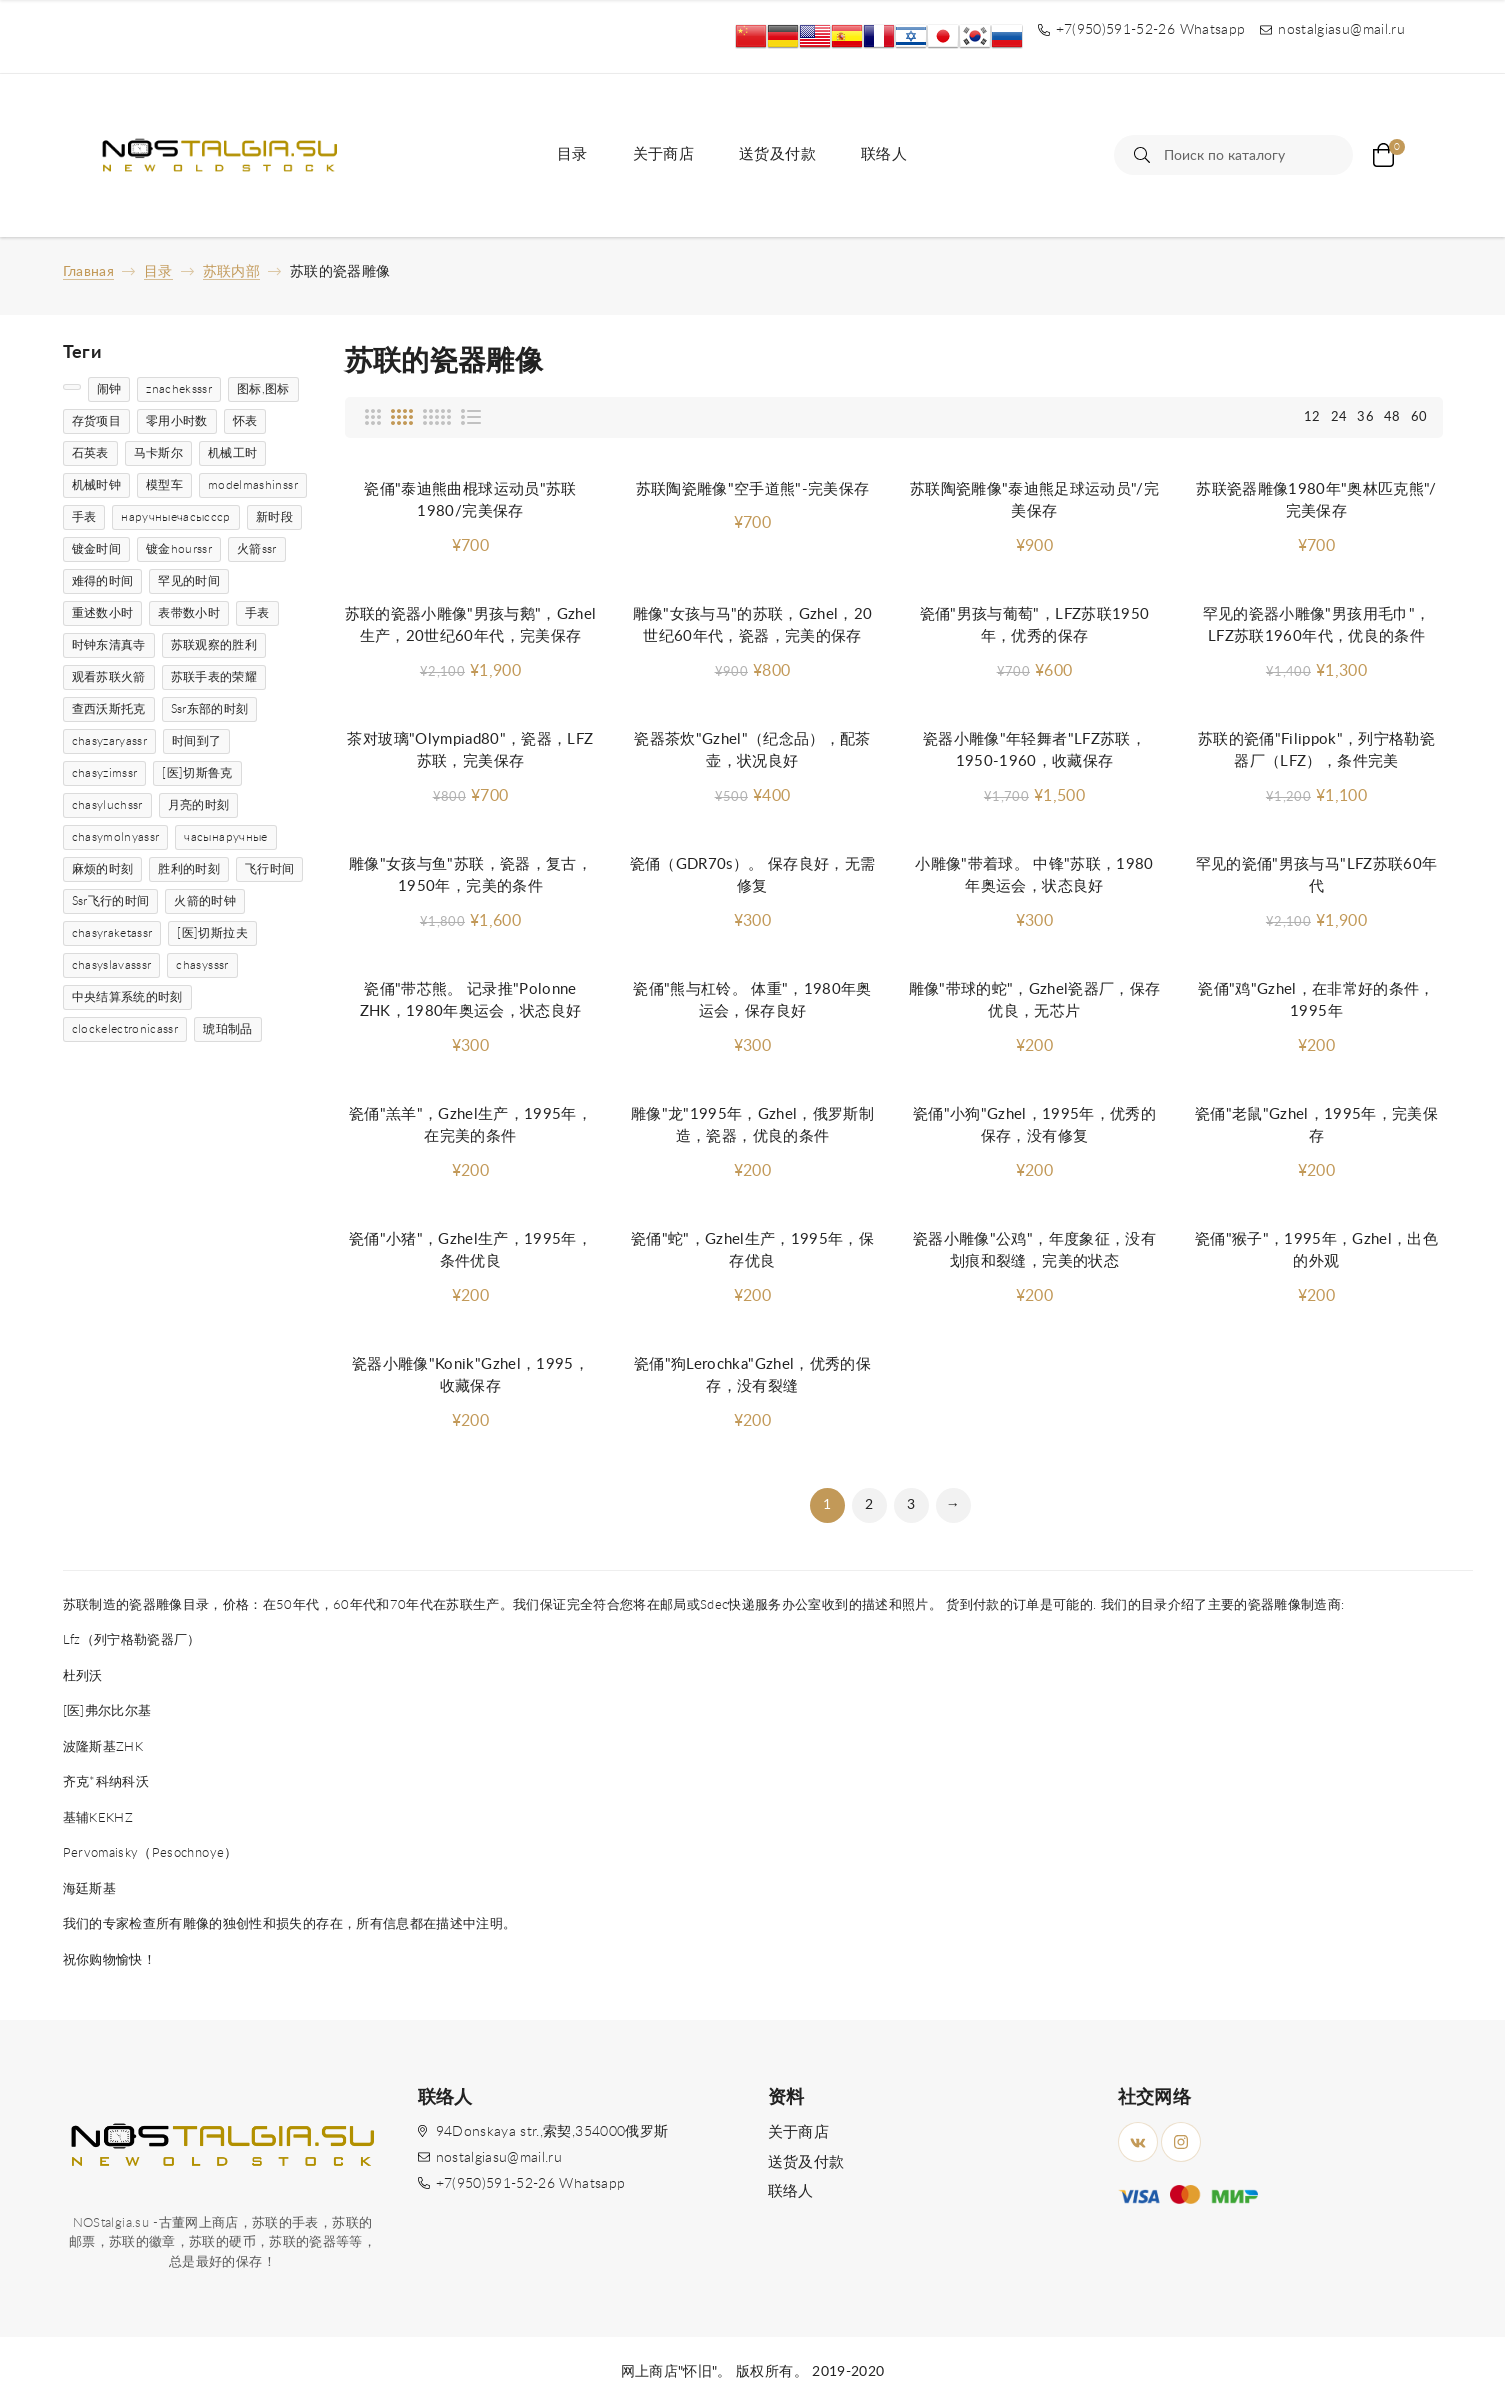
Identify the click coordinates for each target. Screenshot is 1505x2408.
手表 (84, 517)
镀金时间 (96, 549)
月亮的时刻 (199, 805)
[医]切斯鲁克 (197, 773)
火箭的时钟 (205, 901)
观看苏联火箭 (109, 677)
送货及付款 (777, 154)
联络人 (884, 154)
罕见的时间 (189, 581)
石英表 (90, 453)
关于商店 (663, 154)
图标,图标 (263, 389)
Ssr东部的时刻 (210, 709)
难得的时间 (103, 581)
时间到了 (196, 741)
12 (1312, 417)
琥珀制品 (227, 1029)
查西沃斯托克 (109, 709)
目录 (572, 154)
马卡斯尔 (158, 453)
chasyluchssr (107, 805)
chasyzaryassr (110, 741)
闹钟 (109, 389)
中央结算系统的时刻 (127, 997)
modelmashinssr (253, 485)
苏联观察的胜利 (214, 645)
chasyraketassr (112, 933)
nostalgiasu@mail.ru (499, 2158)
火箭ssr (257, 549)
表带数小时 (189, 613)
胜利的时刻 (189, 869)
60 (1419, 417)
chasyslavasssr (112, 965)
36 (1365, 417)
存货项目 (96, 421)
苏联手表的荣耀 (214, 677)
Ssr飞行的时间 (111, 901)
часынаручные (225, 837)
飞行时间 (269, 869)
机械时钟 (96, 485)
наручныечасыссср (176, 517)
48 (1392, 417)
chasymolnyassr (116, 837)
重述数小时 (103, 613)
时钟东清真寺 (109, 645)
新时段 (274, 517)
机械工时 (232, 453)
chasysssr (202, 965)
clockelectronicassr (125, 1029)
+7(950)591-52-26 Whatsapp (531, 2184)
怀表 (245, 421)
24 (1339, 417)
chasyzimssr (105, 773)
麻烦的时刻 (103, 869)
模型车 (164, 485)
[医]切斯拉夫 (212, 933)
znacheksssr (179, 389)
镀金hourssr (179, 549)
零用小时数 (177, 421)
